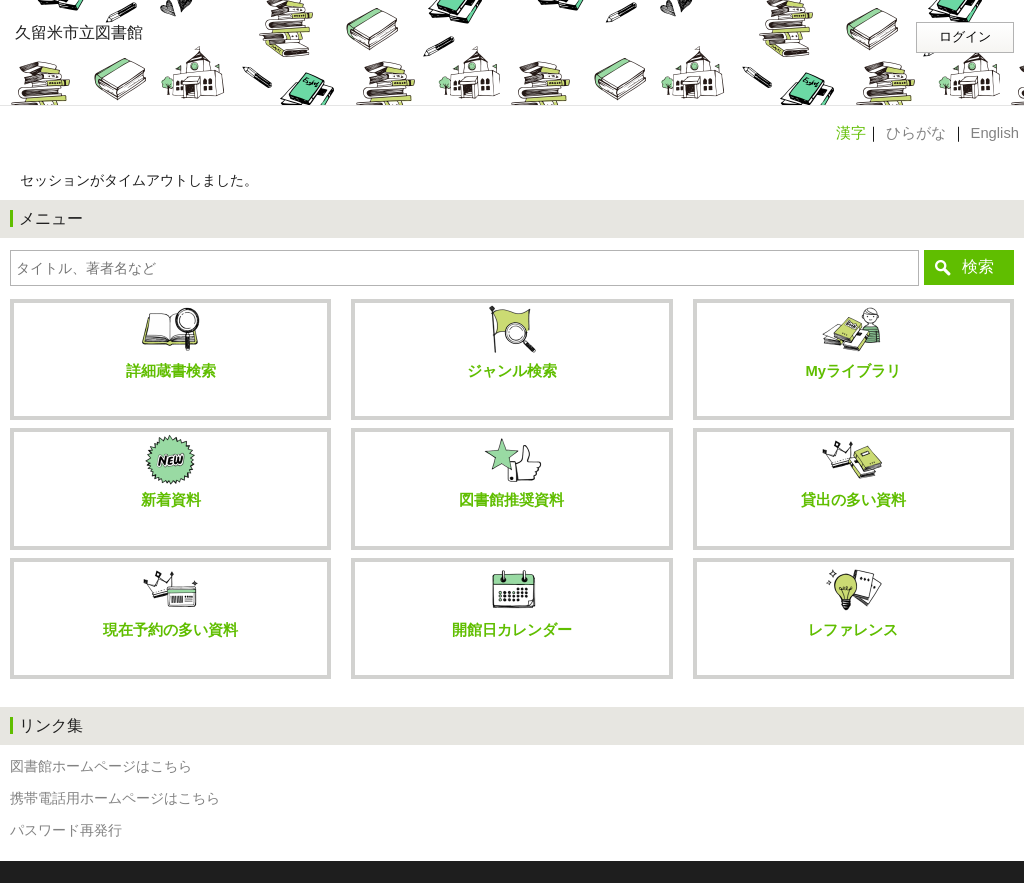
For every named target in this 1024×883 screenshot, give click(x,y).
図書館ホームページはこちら (101, 766)
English (995, 133)
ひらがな (916, 133)
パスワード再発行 (66, 830)
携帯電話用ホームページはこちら (115, 798)
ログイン (965, 37)
